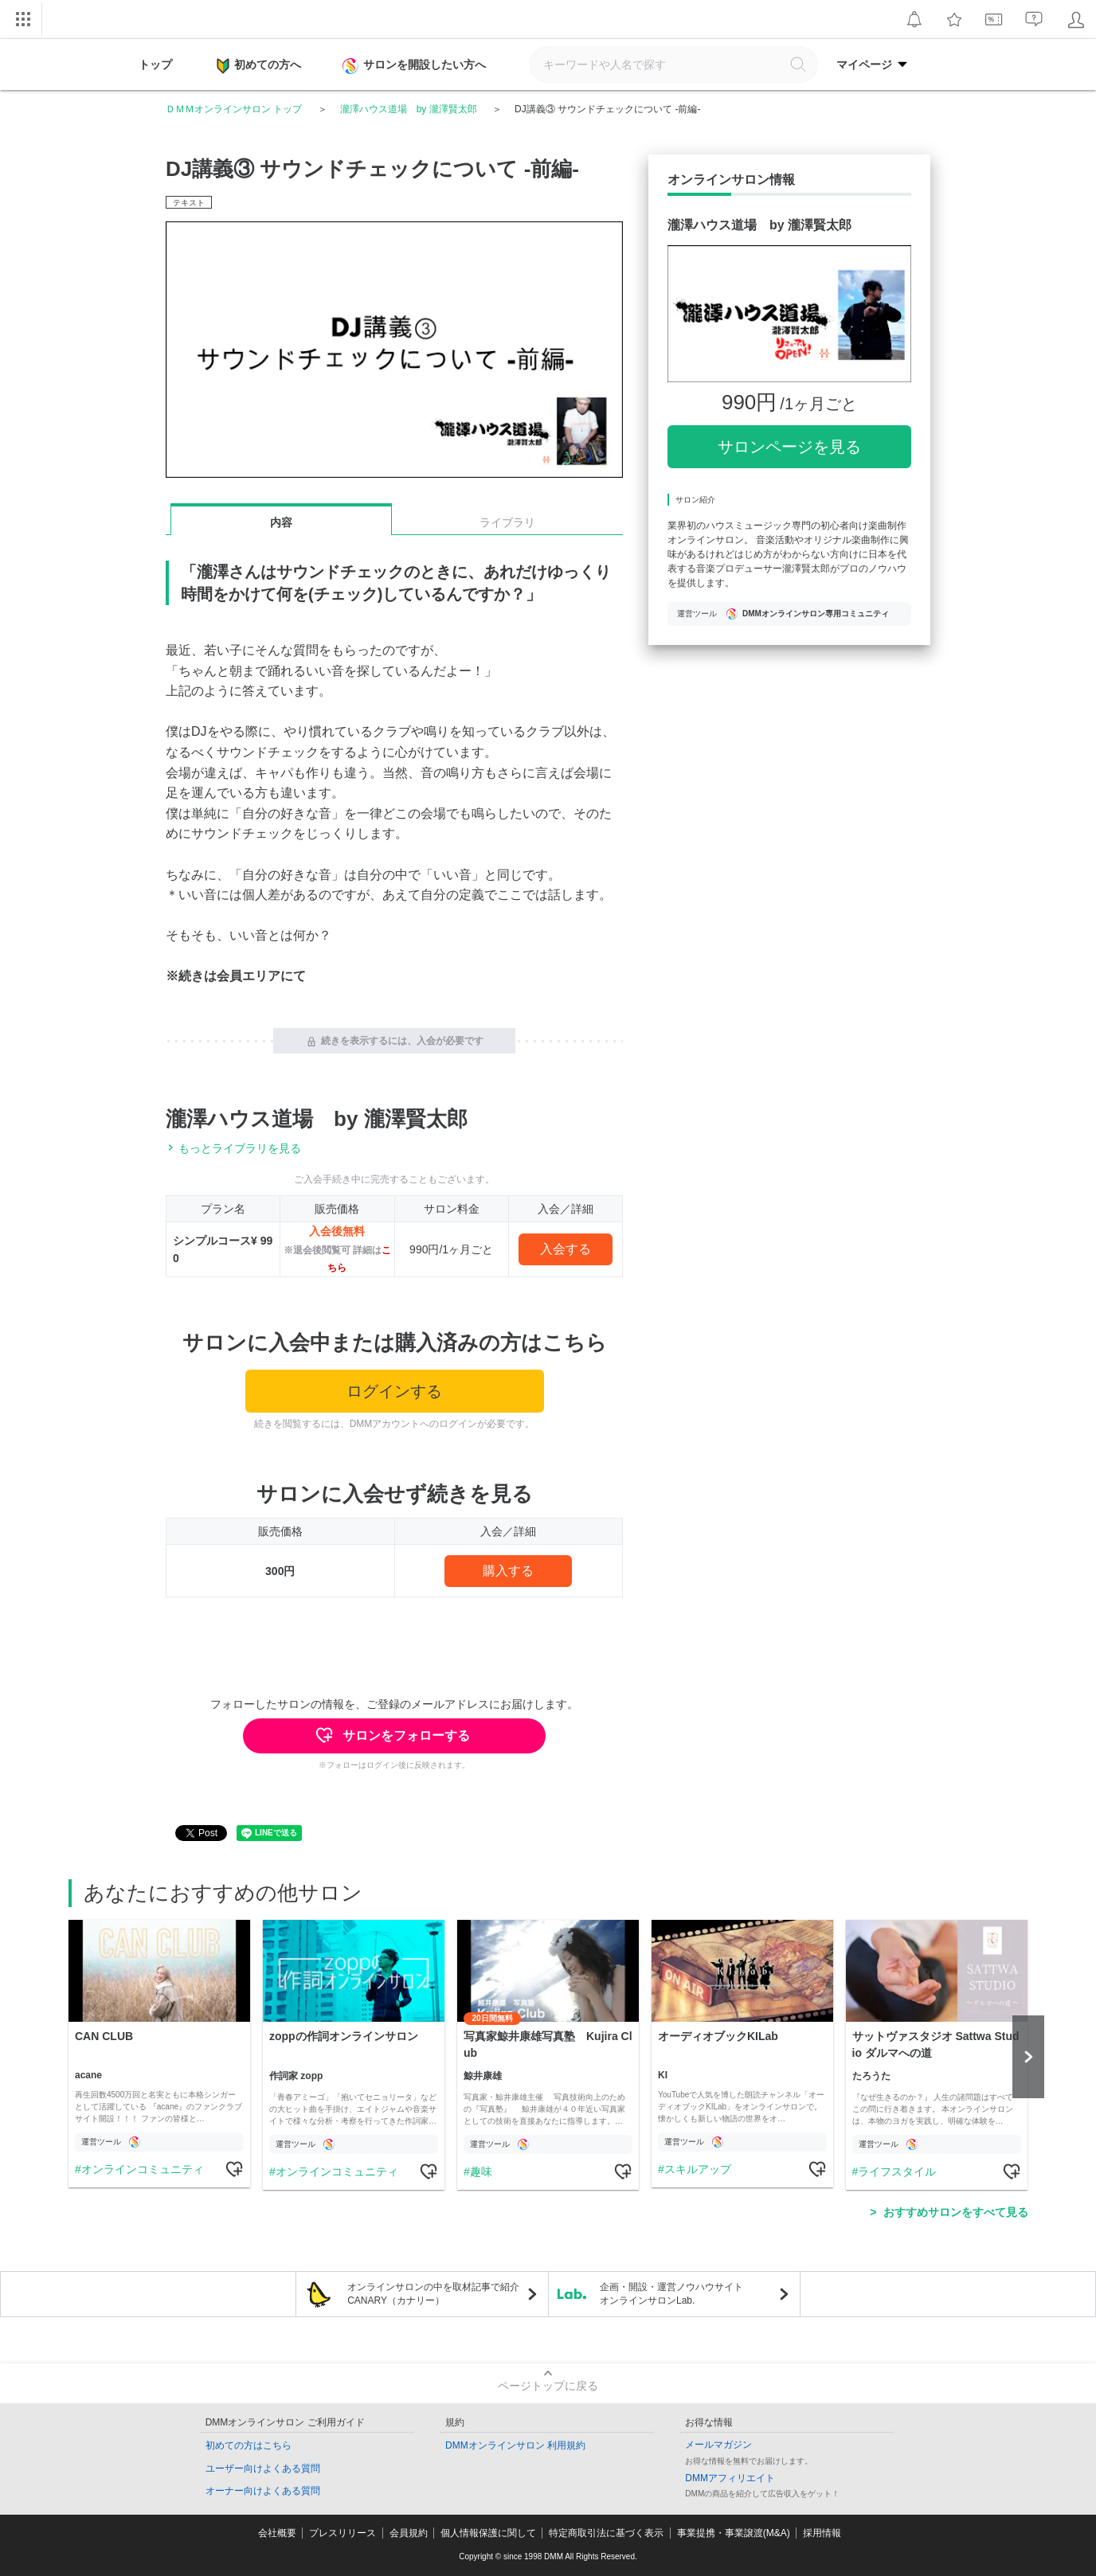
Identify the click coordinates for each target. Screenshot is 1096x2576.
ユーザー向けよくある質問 (263, 2468)
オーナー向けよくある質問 (263, 2490)
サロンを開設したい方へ (416, 66)
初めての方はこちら (249, 2445)
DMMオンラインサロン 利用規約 (515, 2445)
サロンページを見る (789, 446)
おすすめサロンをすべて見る (955, 2212)
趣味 (480, 2171)
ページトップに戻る (548, 2385)
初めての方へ (259, 66)
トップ (155, 64)
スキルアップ (696, 2169)
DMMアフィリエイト (730, 2478)
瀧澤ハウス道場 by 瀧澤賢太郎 (408, 109)
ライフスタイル (897, 2171)
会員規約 (408, 2533)
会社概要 (277, 2533)
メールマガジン (718, 2444)
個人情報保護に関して (488, 2533)
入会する (565, 1249)
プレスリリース (342, 2533)
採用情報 (822, 2533)
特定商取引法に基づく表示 (606, 2533)
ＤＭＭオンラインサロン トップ (234, 109)
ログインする (394, 1391)
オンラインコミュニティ (141, 2169)
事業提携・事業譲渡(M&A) (733, 2533)
